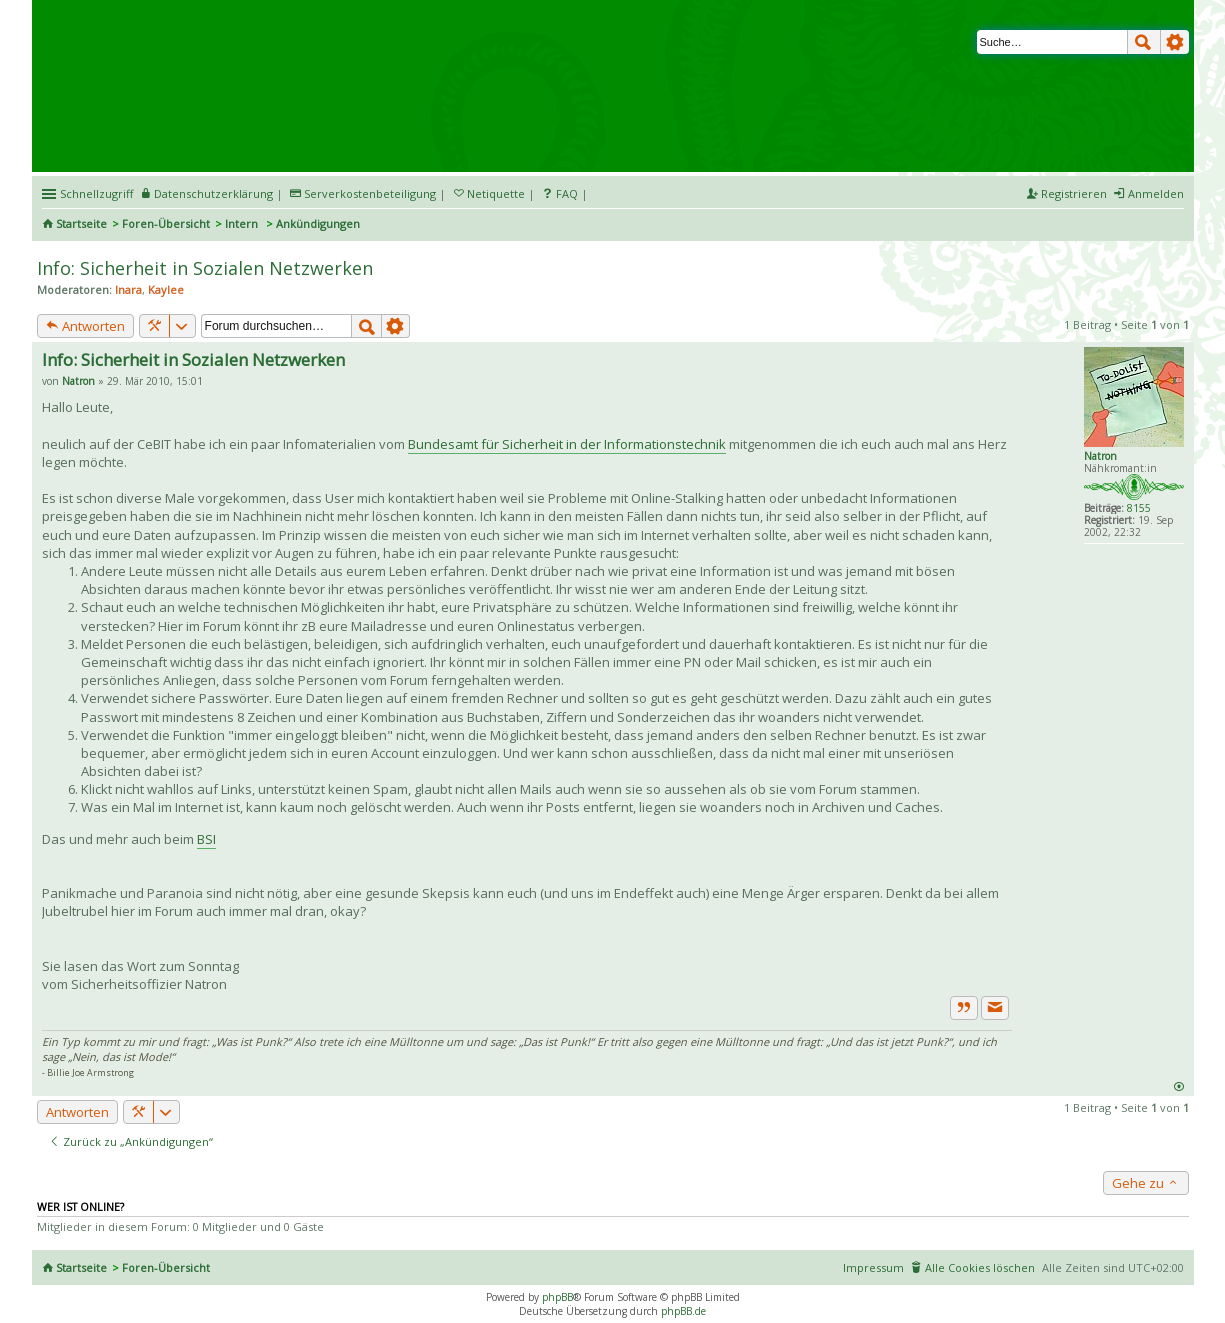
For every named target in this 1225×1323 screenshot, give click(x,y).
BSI (206, 839)
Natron (1100, 456)
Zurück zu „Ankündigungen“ (131, 1141)
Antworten (85, 326)
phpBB (557, 1297)
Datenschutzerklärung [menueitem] (213, 193)
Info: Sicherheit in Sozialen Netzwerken (205, 268)
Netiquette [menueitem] (496, 193)
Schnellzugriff (96, 193)
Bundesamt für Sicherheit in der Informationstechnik (567, 444)
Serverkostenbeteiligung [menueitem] (370, 193)
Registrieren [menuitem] (1074, 193)
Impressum (873, 1267)
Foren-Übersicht (166, 223)
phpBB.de (683, 1311)
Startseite (81, 223)
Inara (128, 289)
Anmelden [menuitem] (1156, 193)
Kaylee (166, 289)
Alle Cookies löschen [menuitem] (980, 1267)
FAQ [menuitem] (567, 193)
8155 (1139, 508)
